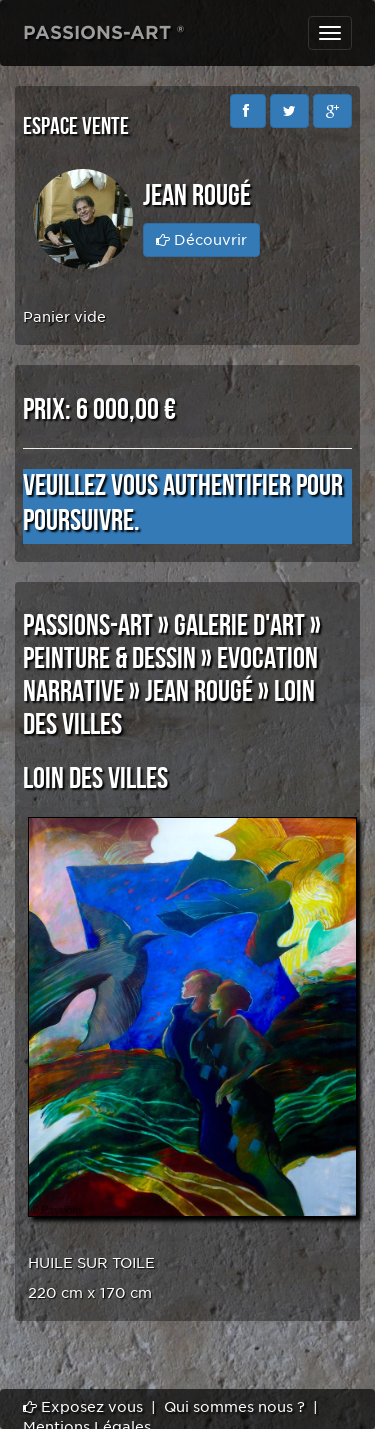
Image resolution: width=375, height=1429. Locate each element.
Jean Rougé (199, 692)
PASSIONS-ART (88, 626)
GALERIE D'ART (239, 626)
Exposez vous (83, 1407)
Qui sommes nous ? (234, 1407)
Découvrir (201, 240)
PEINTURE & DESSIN (109, 659)
